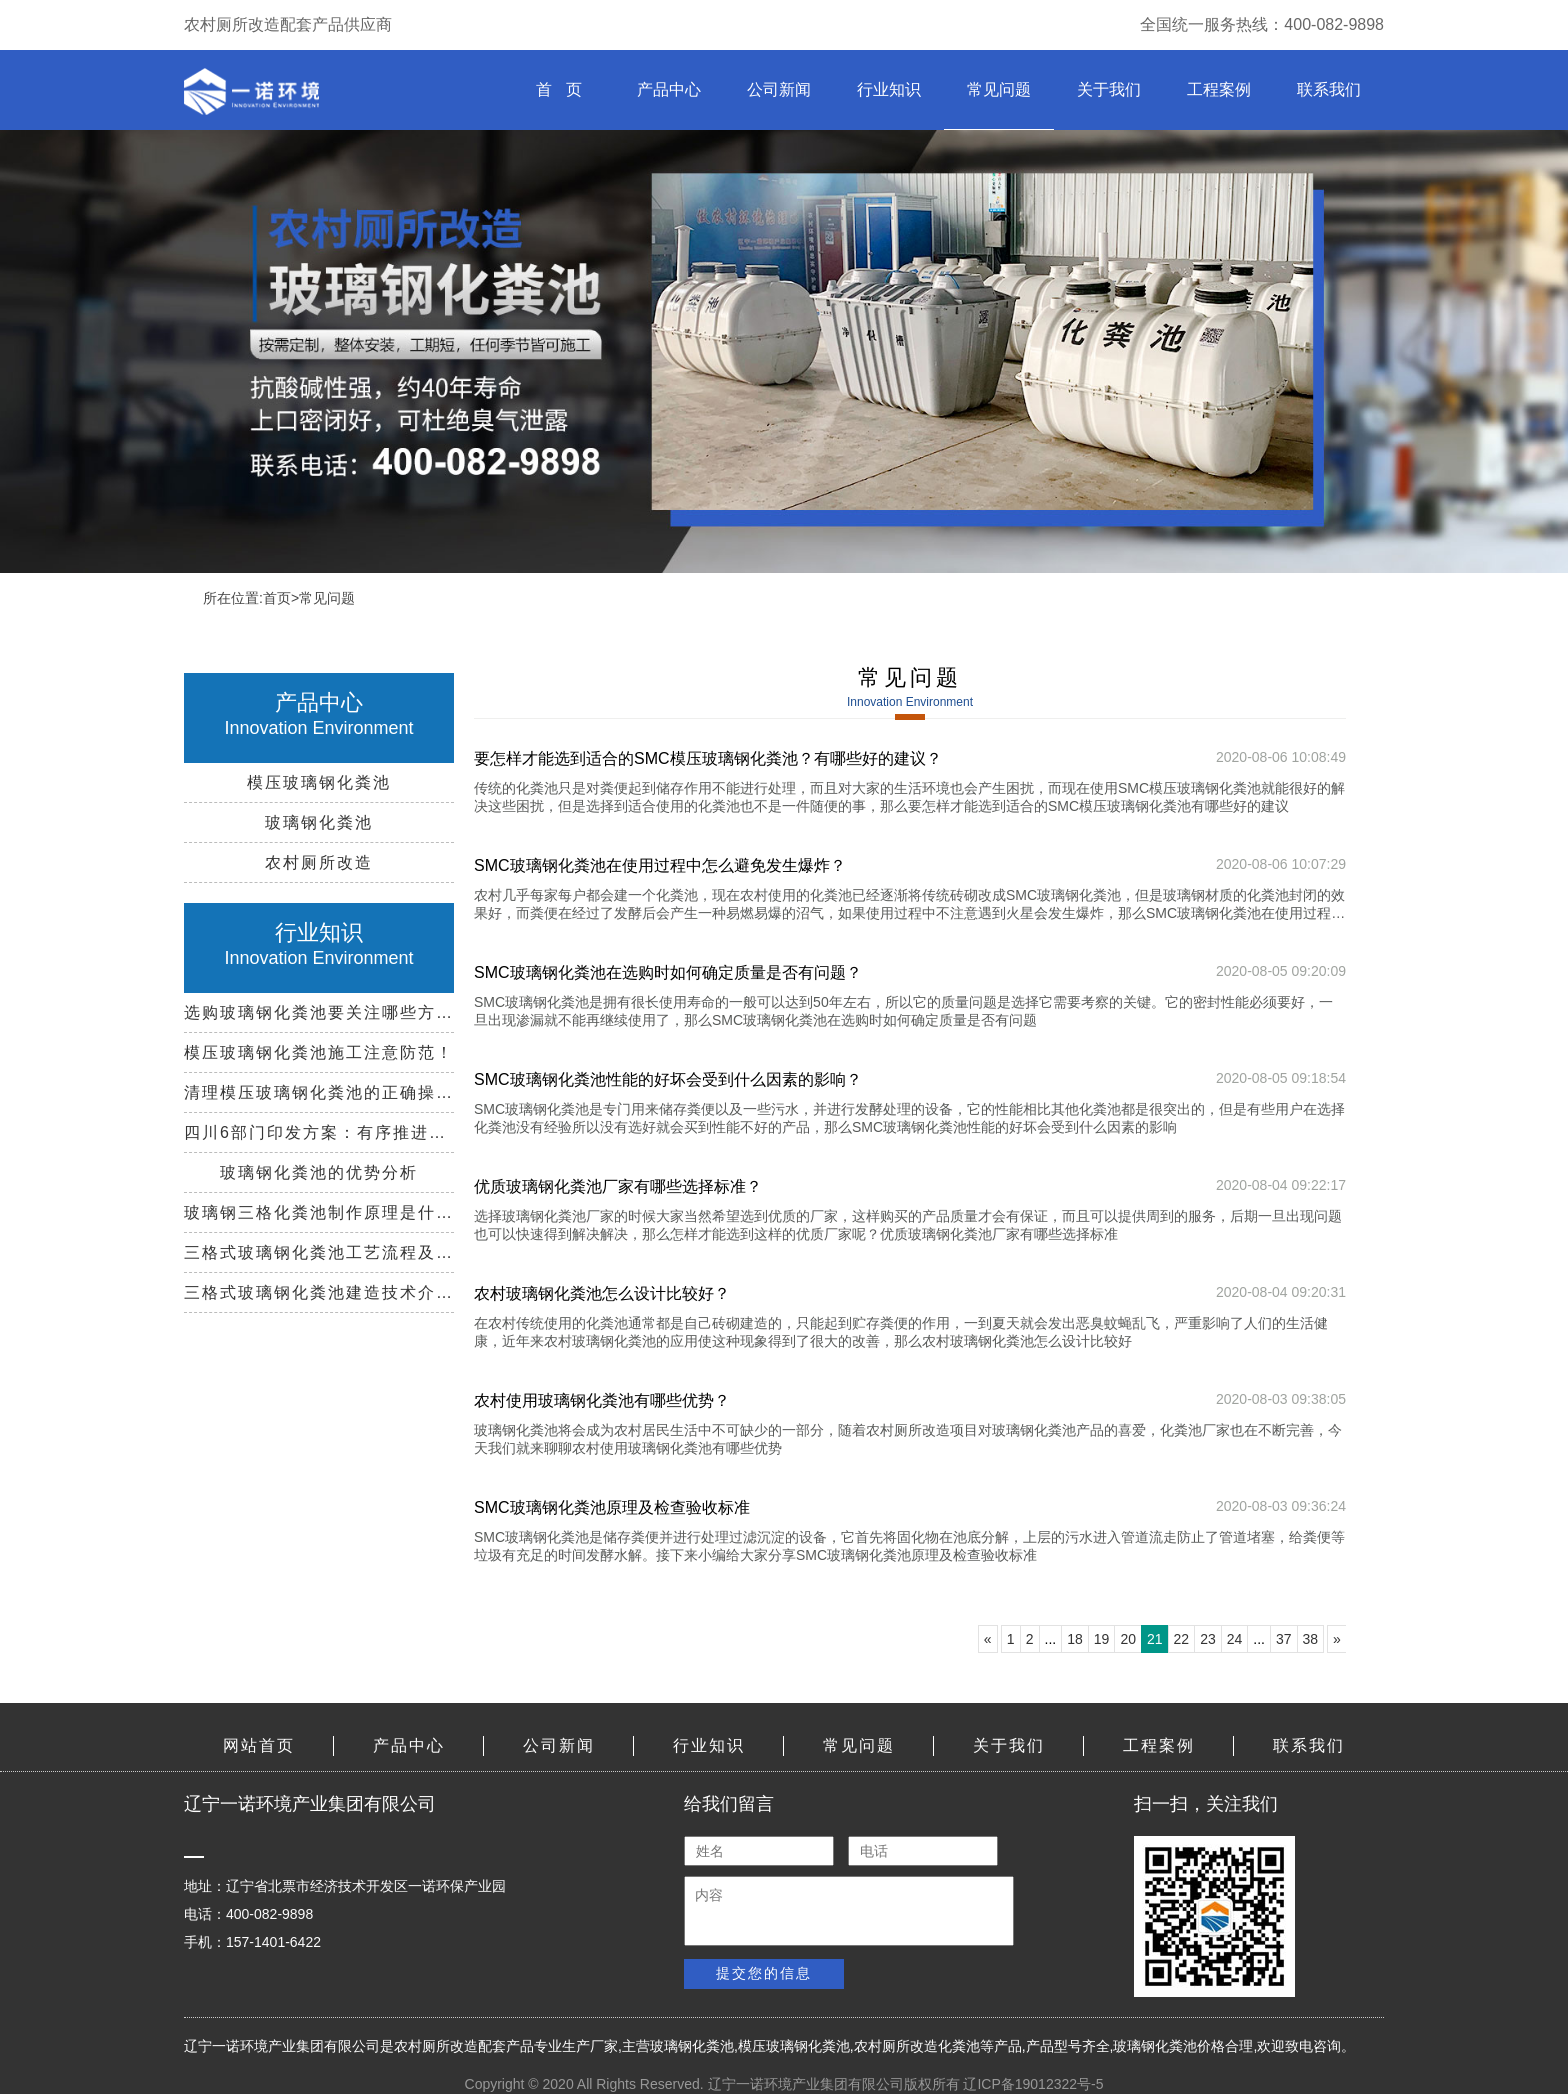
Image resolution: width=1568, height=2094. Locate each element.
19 (1102, 1639)
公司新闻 (779, 89)
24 (1235, 1639)
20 (1128, 1639)
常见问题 (999, 89)
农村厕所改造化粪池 (917, 2046)
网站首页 (259, 1745)
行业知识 (889, 89)
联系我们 (1329, 89)
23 (1208, 1639)
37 (1284, 1639)
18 (1075, 1639)
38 (1311, 1639)
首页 (277, 598)
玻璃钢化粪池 (692, 2046)
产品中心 (669, 89)
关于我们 (1109, 89)
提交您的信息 (764, 1973)
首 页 (558, 89)
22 (1182, 1639)
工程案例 (1219, 89)
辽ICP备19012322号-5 (1033, 2084)
